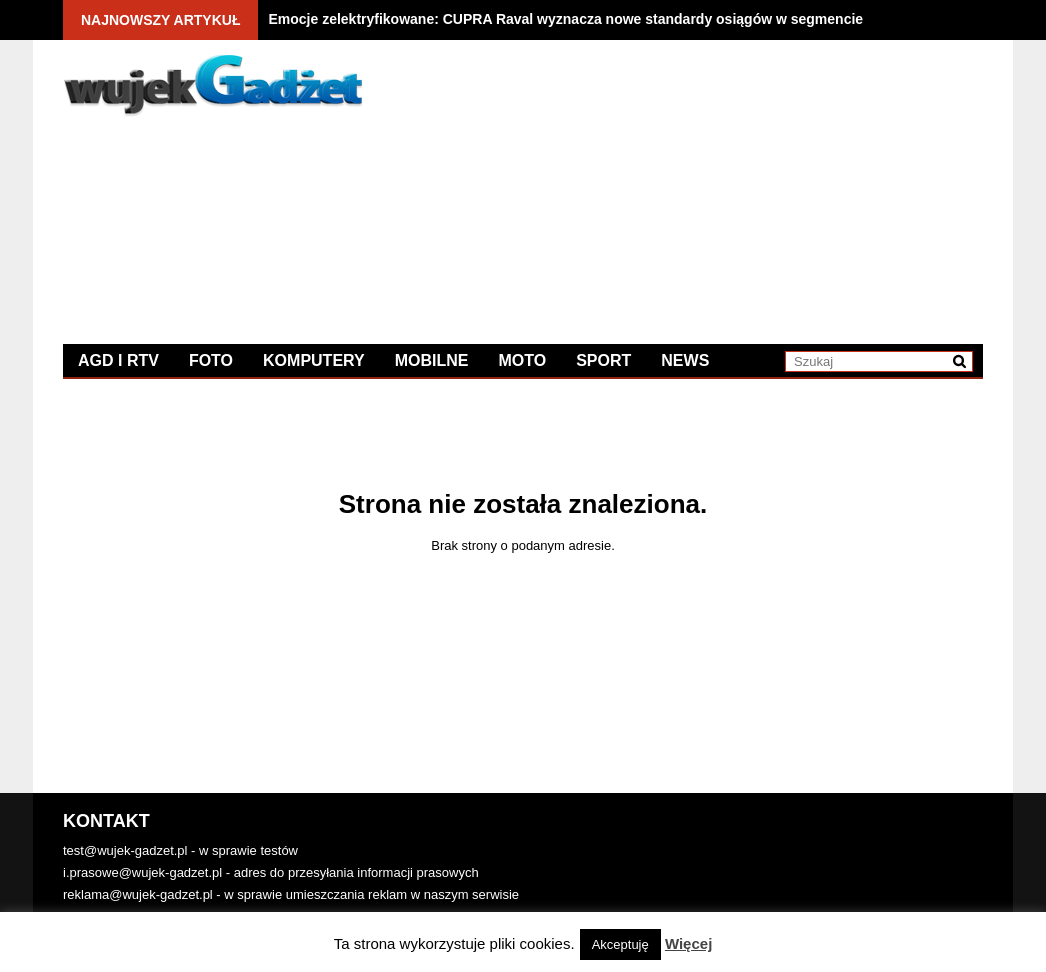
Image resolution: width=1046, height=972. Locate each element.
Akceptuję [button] (620, 944)
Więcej (688, 943)
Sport (603, 360)
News (685, 360)
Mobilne (432, 360)
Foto (211, 360)
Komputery (314, 360)
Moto (522, 360)
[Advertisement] (753, 195)
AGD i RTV (118, 360)
